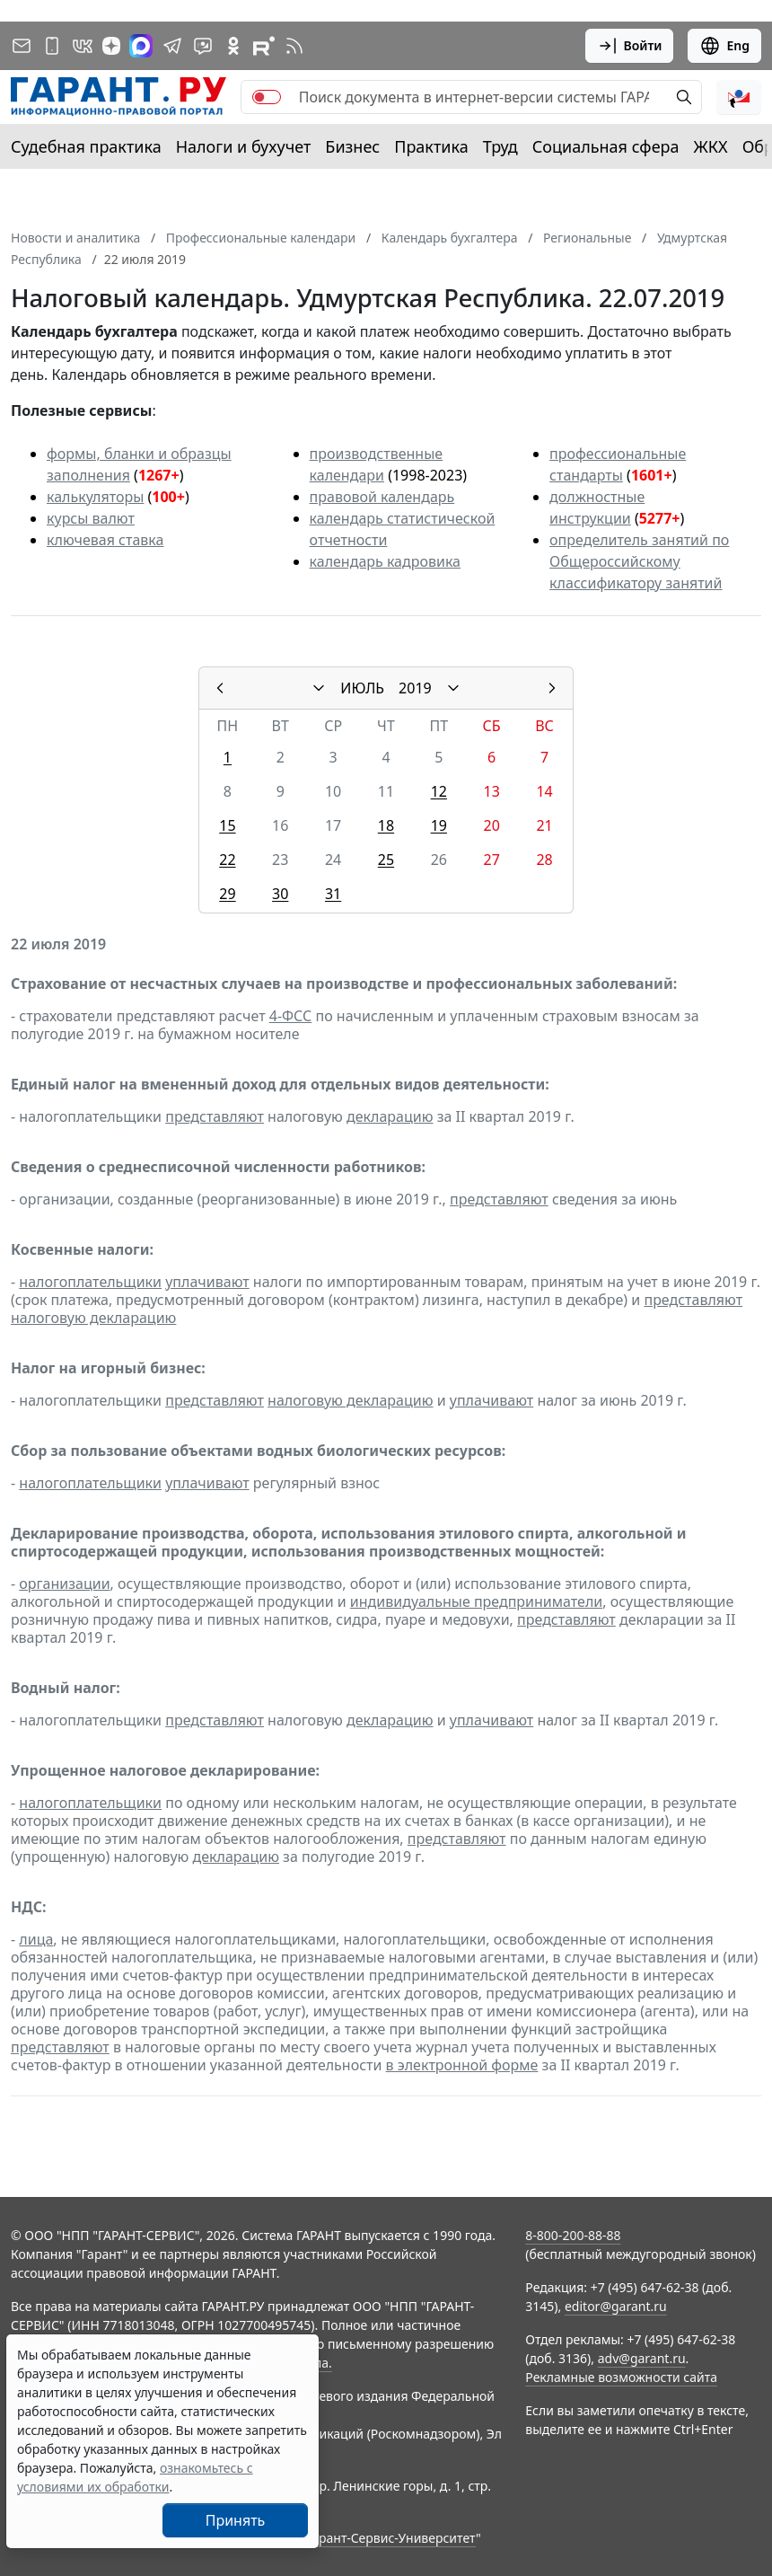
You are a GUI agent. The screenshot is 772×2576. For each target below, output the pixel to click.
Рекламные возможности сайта (621, 2377)
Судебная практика (86, 146)
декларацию (390, 1116)
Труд (500, 146)
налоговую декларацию (93, 1318)
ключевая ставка (105, 540)
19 (439, 825)
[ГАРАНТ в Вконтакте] (82, 46)
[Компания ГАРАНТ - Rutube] (264, 46)
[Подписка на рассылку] (21, 46)
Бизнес (352, 146)
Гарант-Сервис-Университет (391, 2537)
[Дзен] (111, 46)
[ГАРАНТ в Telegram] (172, 46)
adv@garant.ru (642, 2358)
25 (386, 859)
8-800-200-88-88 (572, 2235)
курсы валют (91, 518)
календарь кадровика (385, 561)
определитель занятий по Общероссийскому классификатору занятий (639, 561)
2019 (415, 688)
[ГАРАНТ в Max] (141, 45)
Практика (431, 146)
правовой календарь (382, 497)
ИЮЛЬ (362, 688)
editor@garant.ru (616, 2306)
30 (280, 894)
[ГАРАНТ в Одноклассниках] (233, 46)
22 (227, 859)
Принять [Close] (236, 2520)
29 (227, 894)
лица (36, 1939)
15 (227, 825)
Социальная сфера (606, 146)
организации (64, 1583)
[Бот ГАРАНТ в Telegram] (203, 46)
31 (333, 894)
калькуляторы (95, 497)
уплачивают (207, 1282)
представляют (214, 1116)
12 (439, 791)
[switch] (266, 97)
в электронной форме (462, 2065)
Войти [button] (629, 46)
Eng (724, 46)
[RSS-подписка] (294, 46)
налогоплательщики (90, 1282)
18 (386, 825)
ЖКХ (711, 146)
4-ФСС (290, 1016)
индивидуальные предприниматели (476, 1601)
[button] (738, 97)
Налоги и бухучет (243, 146)
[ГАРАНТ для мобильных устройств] (52, 46)
